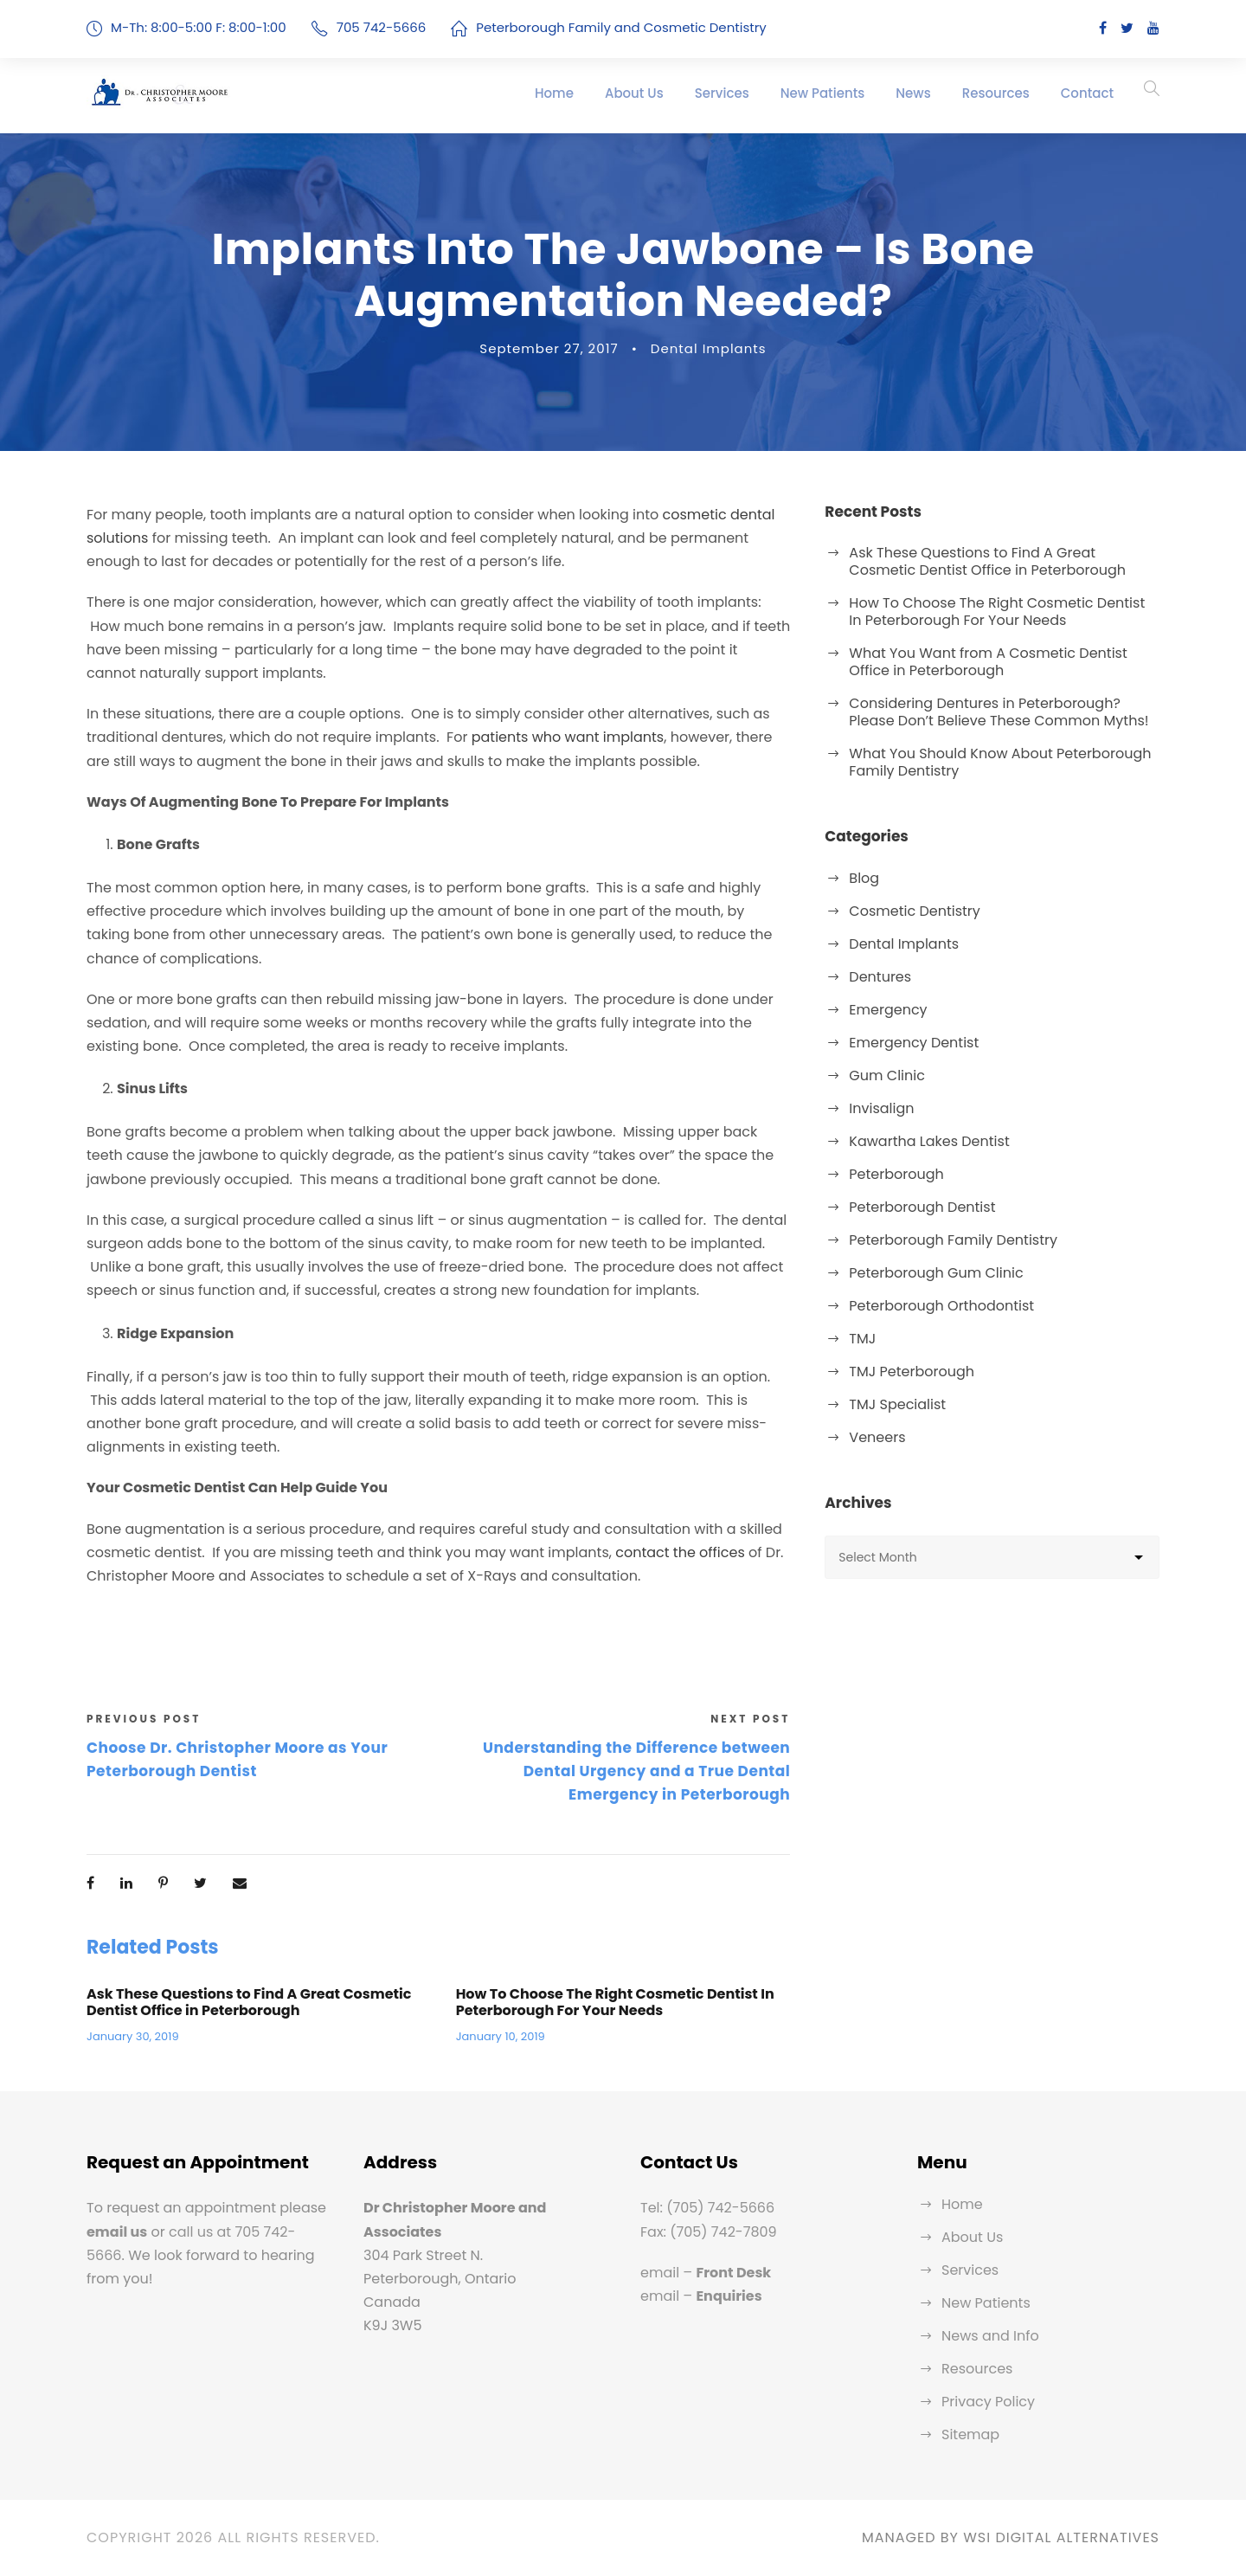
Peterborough (896, 1174)
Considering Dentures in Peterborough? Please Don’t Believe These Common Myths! (998, 712)
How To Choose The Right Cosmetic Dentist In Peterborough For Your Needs (615, 2002)
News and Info (990, 2336)
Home (554, 93)
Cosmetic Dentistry (914, 911)
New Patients (822, 93)
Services (722, 93)
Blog (864, 878)
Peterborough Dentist (922, 1207)
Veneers (877, 1437)
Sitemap (970, 2434)
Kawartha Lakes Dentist (929, 1141)
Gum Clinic (887, 1075)
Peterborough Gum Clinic (936, 1273)
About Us (634, 93)
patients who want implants (568, 737)
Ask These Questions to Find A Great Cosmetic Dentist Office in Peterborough (249, 2002)
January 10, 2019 (500, 2036)
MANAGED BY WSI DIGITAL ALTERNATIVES (1010, 2537)
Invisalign (881, 1108)
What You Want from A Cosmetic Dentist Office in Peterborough (988, 661)
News (913, 93)
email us (117, 2232)
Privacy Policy (988, 2402)
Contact (1087, 93)
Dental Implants (709, 348)
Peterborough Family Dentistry (953, 1240)
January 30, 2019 (133, 2036)
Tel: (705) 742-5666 (707, 2208)
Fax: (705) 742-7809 (708, 2232)
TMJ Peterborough (911, 1371)
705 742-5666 (382, 27)
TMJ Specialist (897, 1404)
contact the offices (680, 1552)
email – (705, 2273)
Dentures (880, 977)
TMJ (862, 1339)
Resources (996, 93)
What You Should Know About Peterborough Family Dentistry (1000, 762)
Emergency (888, 1010)
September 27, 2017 (548, 348)
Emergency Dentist (914, 1043)
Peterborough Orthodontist (941, 1306)
